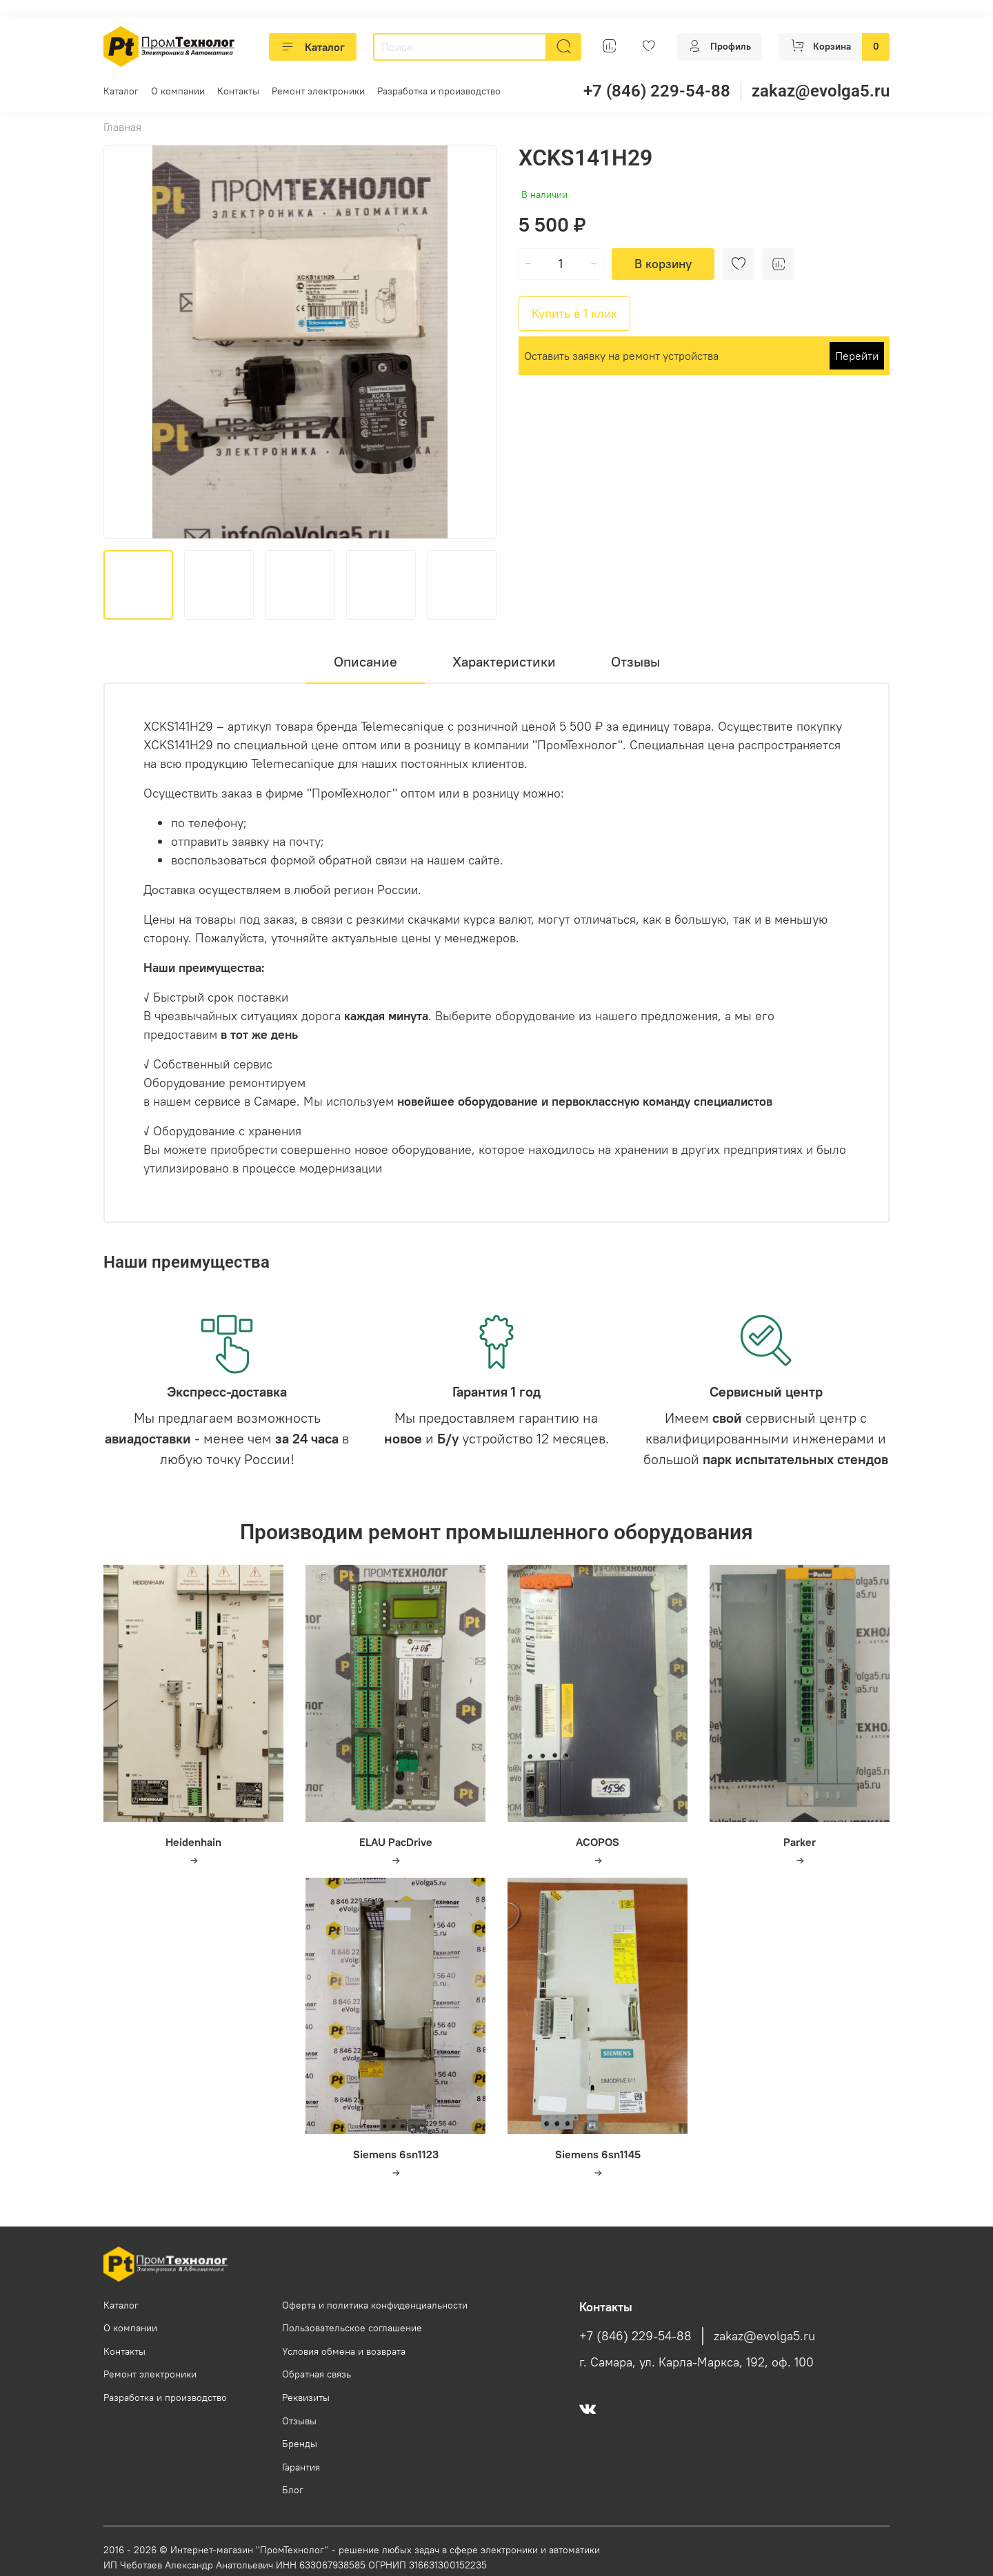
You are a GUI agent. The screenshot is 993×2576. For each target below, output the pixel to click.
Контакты (238, 91)
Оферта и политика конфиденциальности (375, 2305)
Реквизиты (306, 2397)
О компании (178, 91)
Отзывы (299, 2421)
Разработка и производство (439, 91)
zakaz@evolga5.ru (821, 91)
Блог (292, 2490)
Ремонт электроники (318, 91)
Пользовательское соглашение (352, 2328)
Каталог (313, 47)
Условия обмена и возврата (343, 2351)
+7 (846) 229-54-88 (656, 91)
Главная (122, 127)
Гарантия (301, 2467)
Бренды (299, 2443)
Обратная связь (316, 2374)
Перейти (857, 356)
